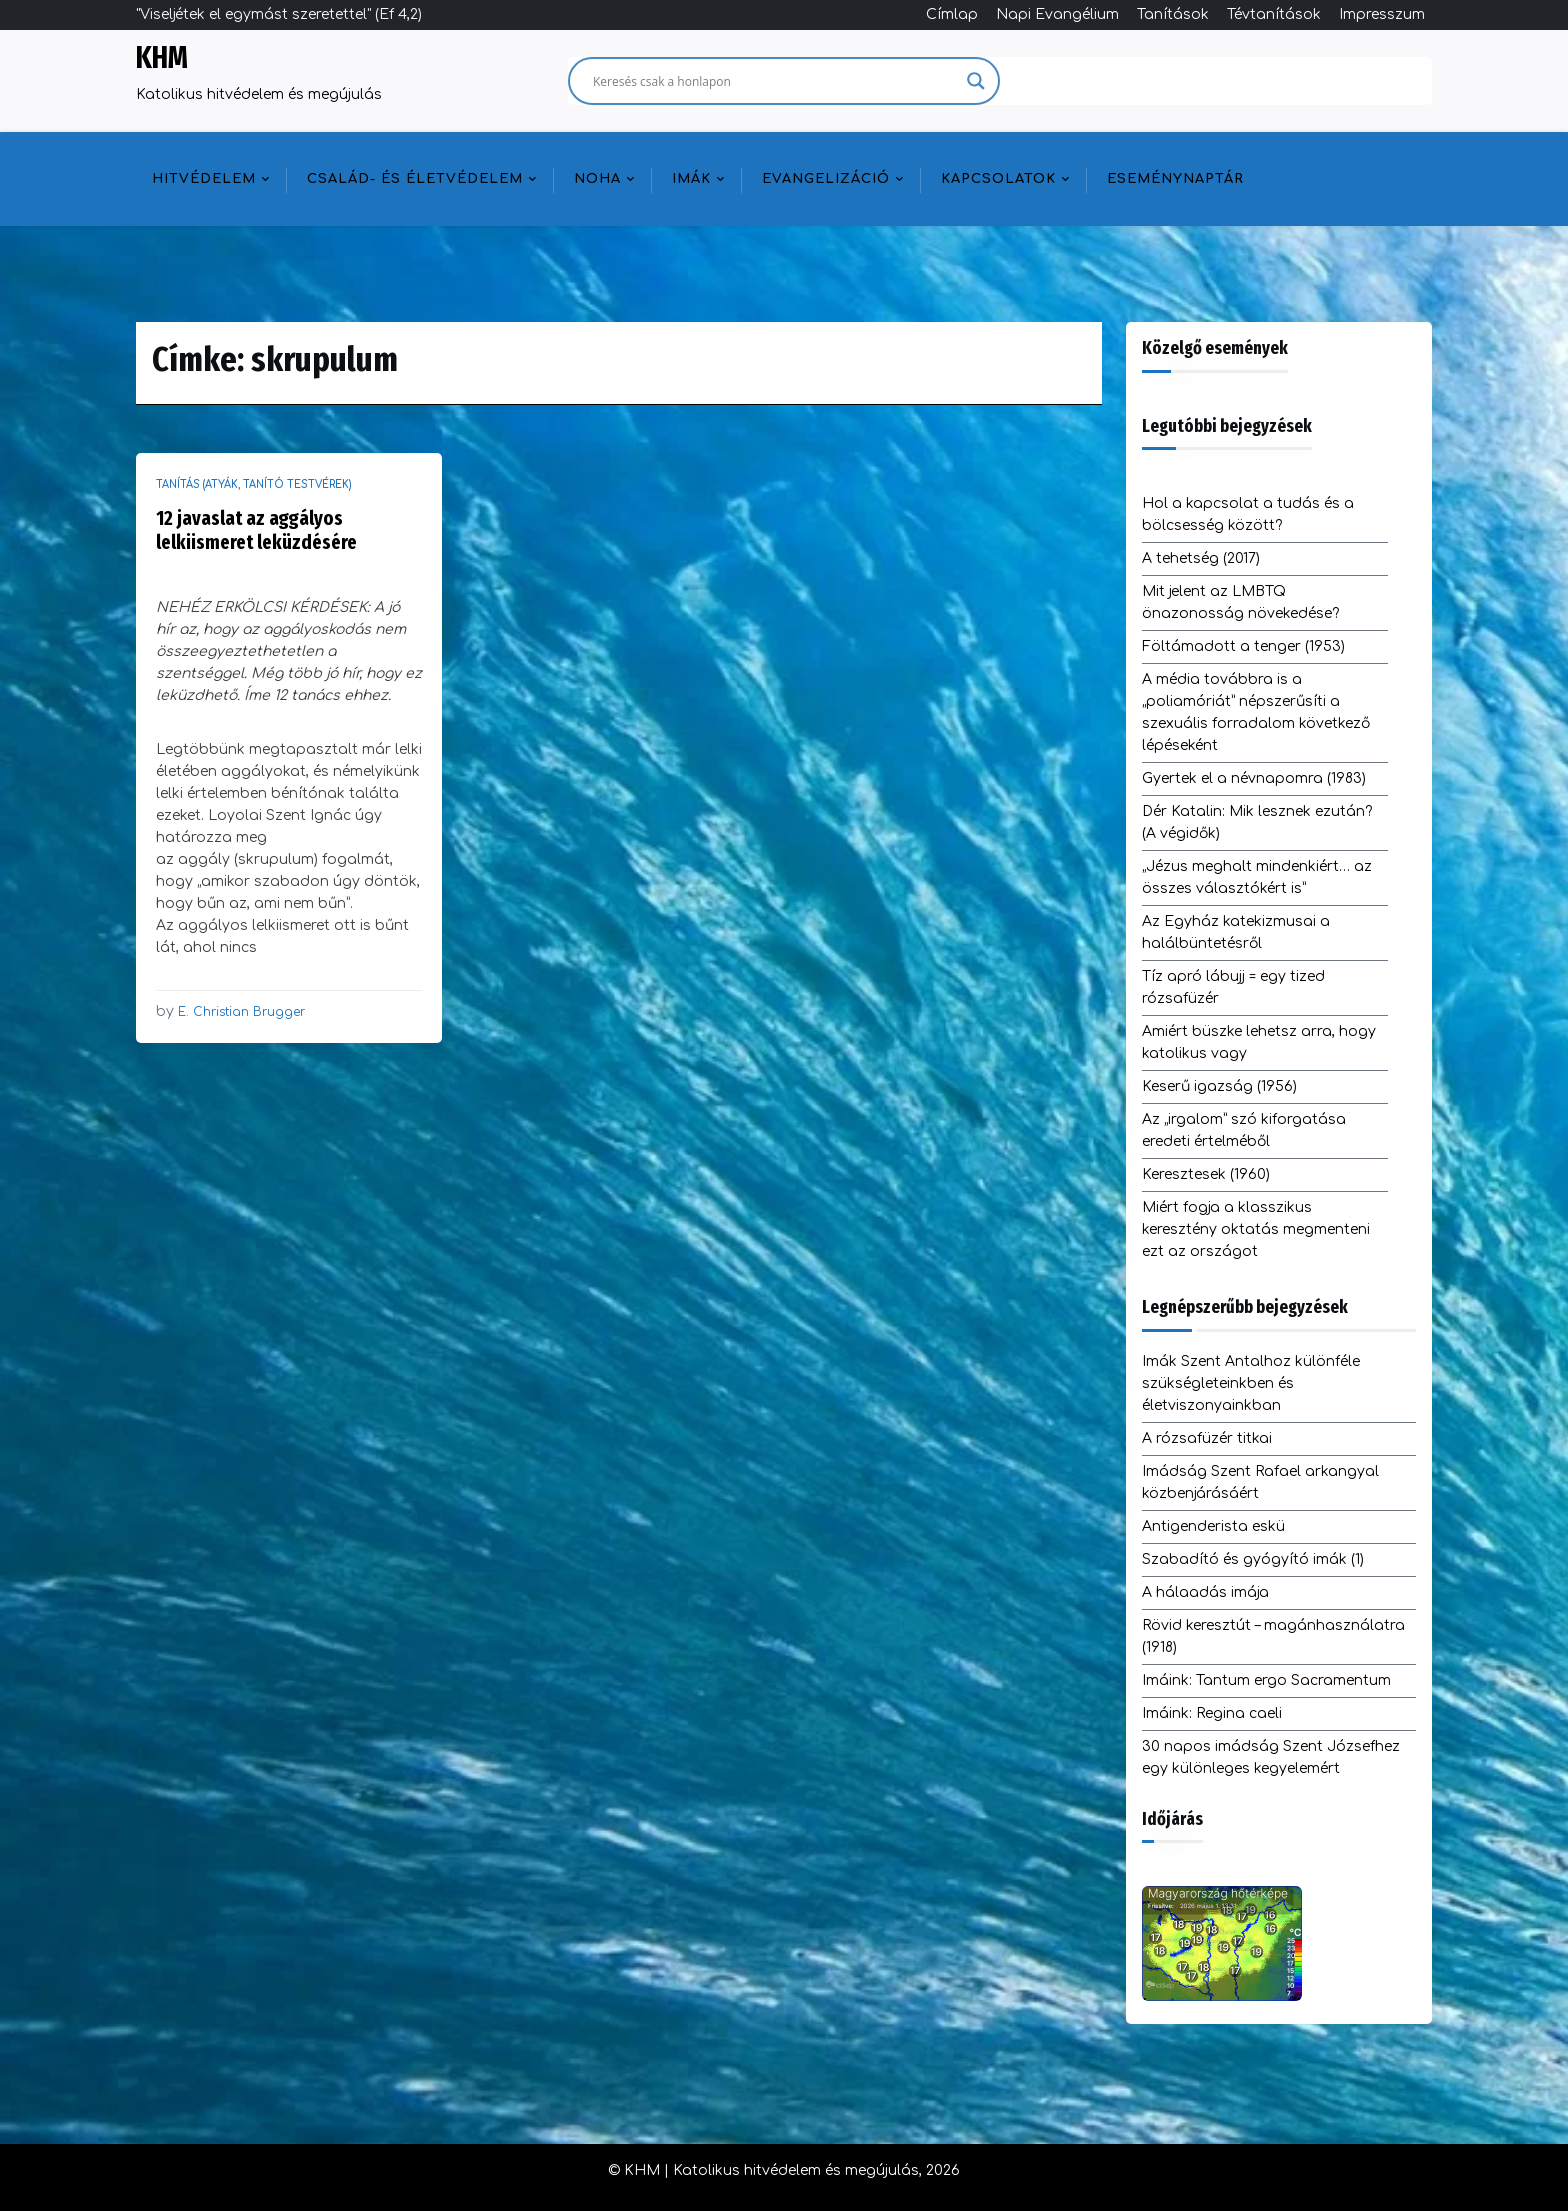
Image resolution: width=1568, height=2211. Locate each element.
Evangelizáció (826, 179)
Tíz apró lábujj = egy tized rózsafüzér (1233, 987)
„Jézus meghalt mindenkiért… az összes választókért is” (1257, 877)
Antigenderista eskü (1213, 1526)
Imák (691, 179)
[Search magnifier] (976, 81)
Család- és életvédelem (415, 179)
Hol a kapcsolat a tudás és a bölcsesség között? (1248, 514)
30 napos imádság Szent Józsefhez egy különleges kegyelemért (1271, 1757)
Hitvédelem (204, 179)
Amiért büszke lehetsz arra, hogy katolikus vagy (1259, 1042)
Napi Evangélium (1057, 14)
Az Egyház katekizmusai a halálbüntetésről (1236, 932)
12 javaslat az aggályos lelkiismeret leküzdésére (256, 530)
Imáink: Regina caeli (1212, 1713)
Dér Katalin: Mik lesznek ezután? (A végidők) (1257, 822)
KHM (162, 58)
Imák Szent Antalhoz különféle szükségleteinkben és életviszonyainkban (1251, 1383)
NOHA (597, 179)
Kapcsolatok (998, 179)
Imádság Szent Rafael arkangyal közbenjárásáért (1260, 1482)
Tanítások (1173, 14)
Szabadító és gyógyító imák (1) (1253, 1559)
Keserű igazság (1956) (1219, 1086)
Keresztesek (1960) (1206, 1174)
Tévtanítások (1274, 14)
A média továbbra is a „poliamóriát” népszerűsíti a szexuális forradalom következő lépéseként (1256, 712)
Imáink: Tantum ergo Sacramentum (1266, 1680)
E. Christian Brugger (241, 1012)
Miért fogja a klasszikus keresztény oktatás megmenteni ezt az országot (1256, 1229)
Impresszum (1382, 14)
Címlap (952, 14)
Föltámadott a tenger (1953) (1243, 646)
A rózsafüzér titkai (1207, 1438)
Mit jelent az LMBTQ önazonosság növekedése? (1240, 602)
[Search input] (775, 81)
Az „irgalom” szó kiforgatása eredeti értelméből (1244, 1130)
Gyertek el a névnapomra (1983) (1254, 778)
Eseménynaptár (1175, 179)
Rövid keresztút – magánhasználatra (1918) (1273, 1636)
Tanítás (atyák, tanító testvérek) (254, 484)
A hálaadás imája (1205, 1592)
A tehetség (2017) (1201, 558)
